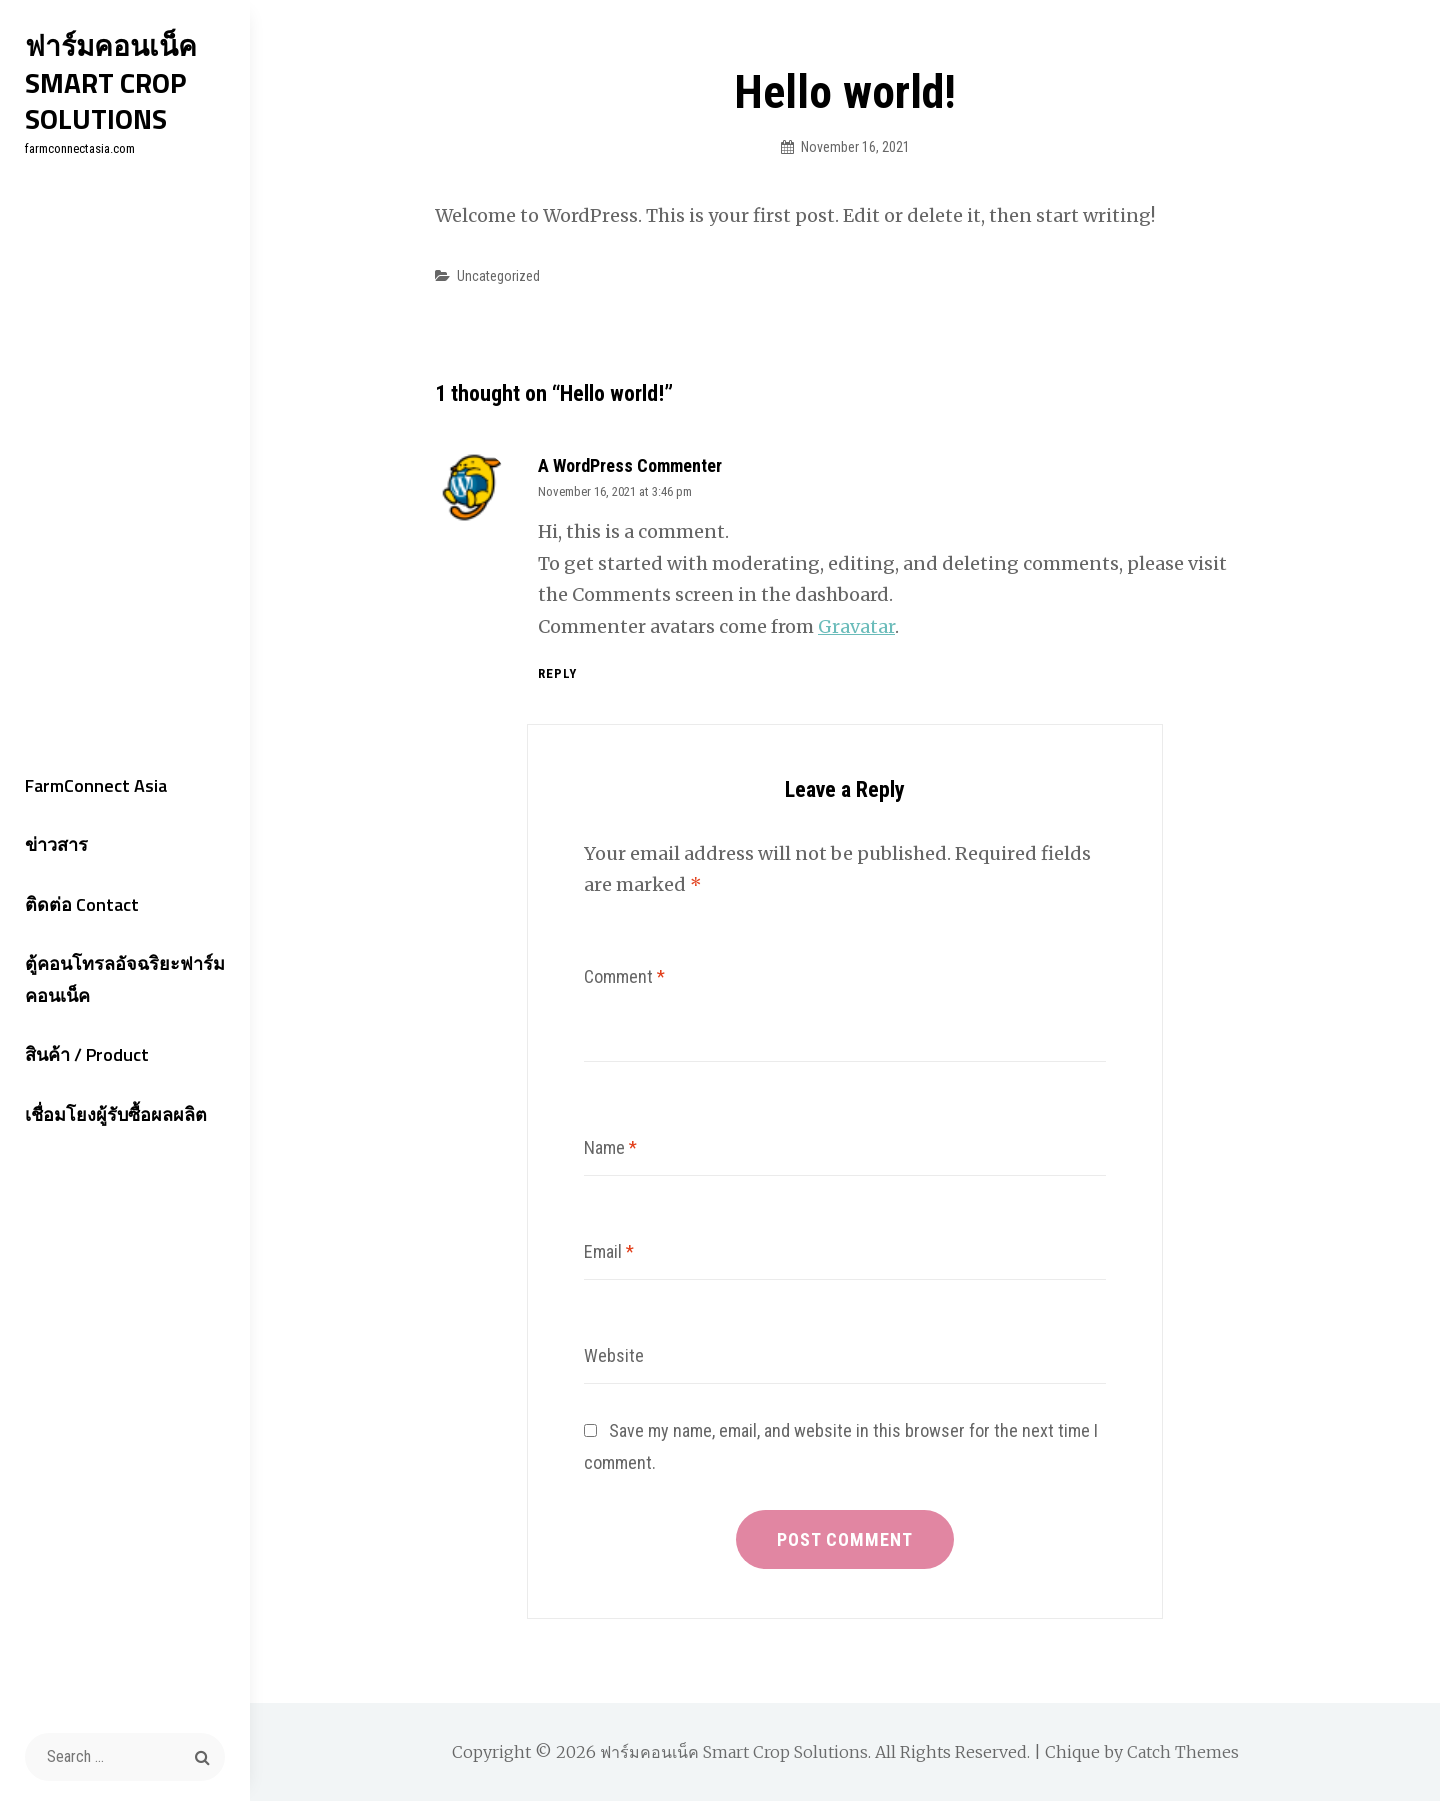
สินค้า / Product (87, 1054)
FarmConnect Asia (96, 785)
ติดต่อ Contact (82, 904)
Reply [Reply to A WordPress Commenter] (557, 673)
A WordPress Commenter (630, 465)
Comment (624, 976)
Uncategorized (498, 276)
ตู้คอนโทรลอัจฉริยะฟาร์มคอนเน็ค (125, 979)
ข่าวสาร (56, 844)
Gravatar (856, 626)
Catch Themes (1183, 1752)
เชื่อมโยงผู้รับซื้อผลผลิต (116, 1114)
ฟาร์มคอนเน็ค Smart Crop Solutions (111, 82)
